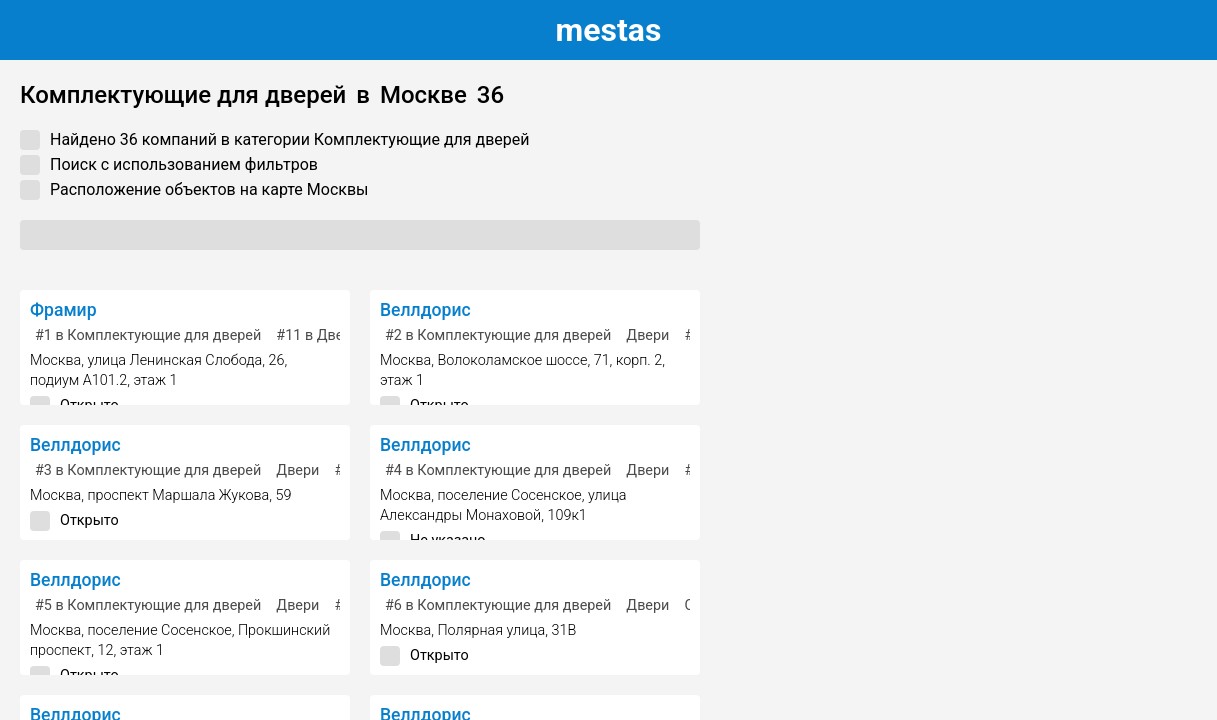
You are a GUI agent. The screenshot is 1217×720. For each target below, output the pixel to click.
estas (609, 30)
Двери (647, 335)
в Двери (317, 335)
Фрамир (63, 310)
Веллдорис (425, 310)
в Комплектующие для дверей (148, 335)
